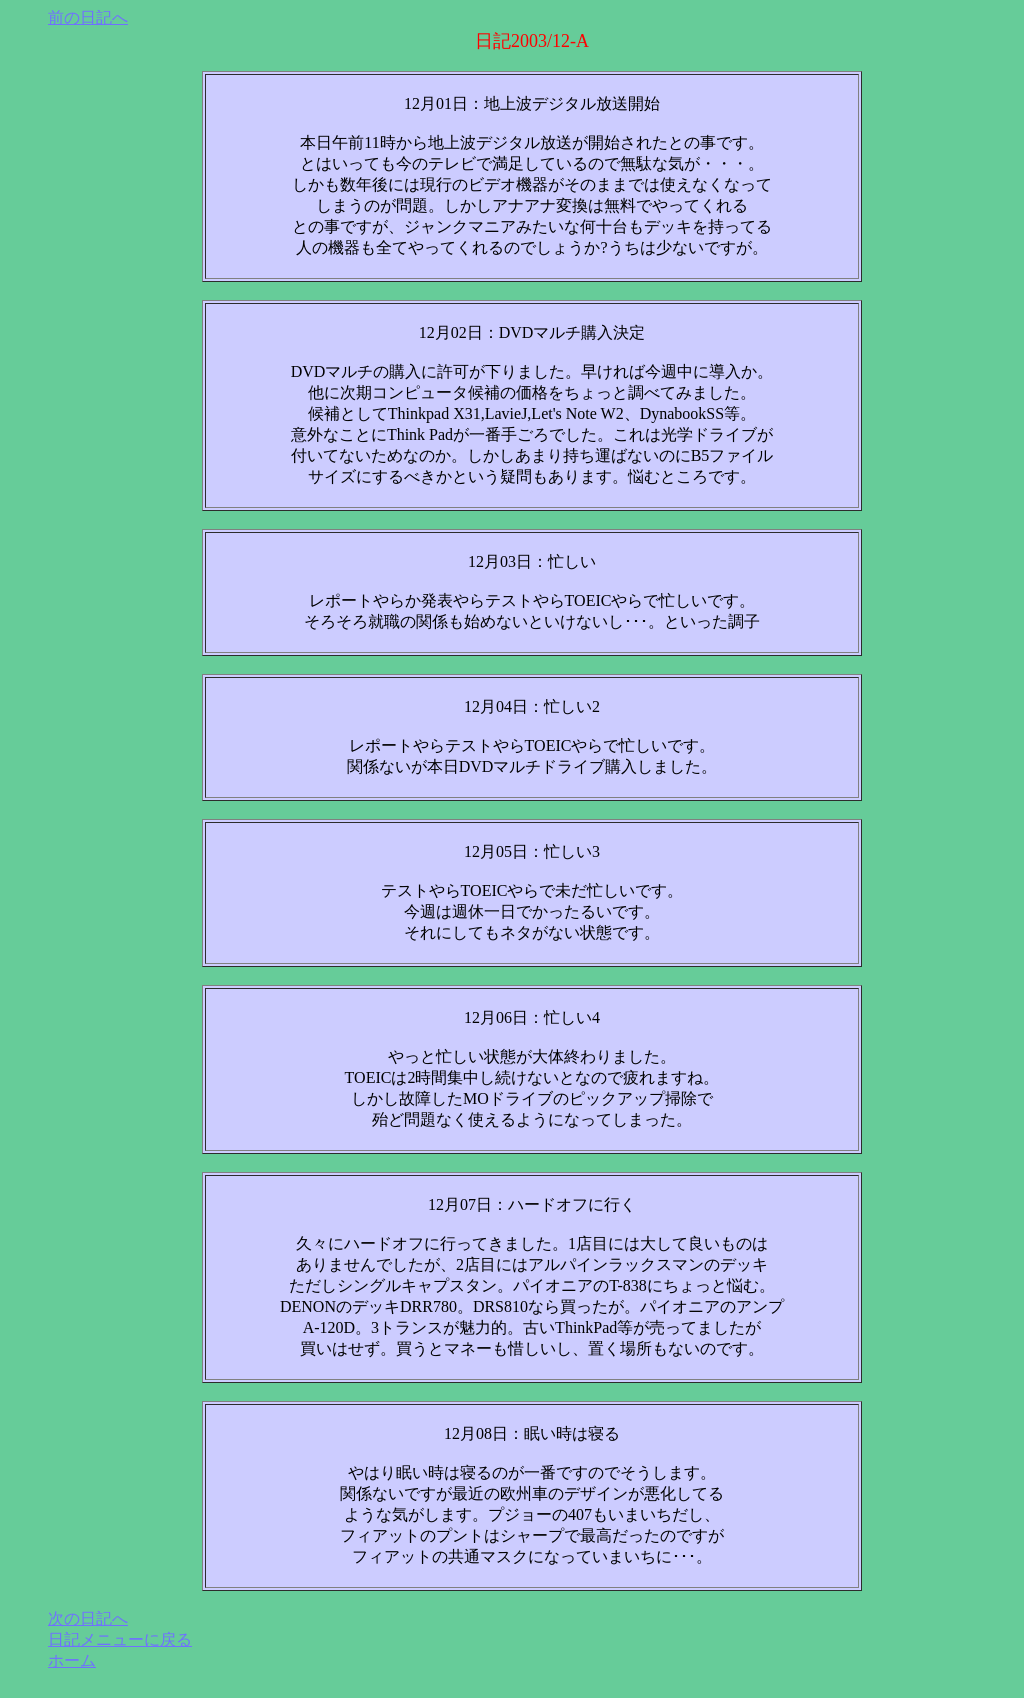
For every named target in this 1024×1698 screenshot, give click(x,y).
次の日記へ (88, 1618)
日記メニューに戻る (120, 1639)
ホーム (72, 1660)
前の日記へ (88, 17)
